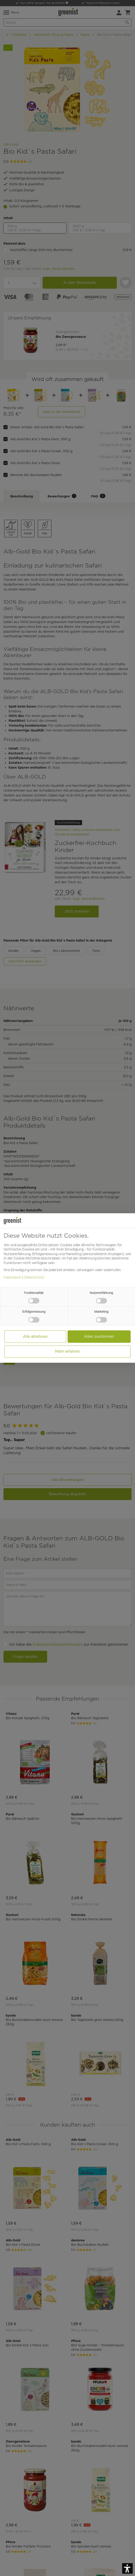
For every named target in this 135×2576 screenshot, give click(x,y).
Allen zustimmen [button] (99, 1336)
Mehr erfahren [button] (67, 1351)
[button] (127, 2568)
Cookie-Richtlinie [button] (27, 1258)
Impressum (12, 1277)
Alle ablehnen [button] (35, 1336)
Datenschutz (34, 1277)
